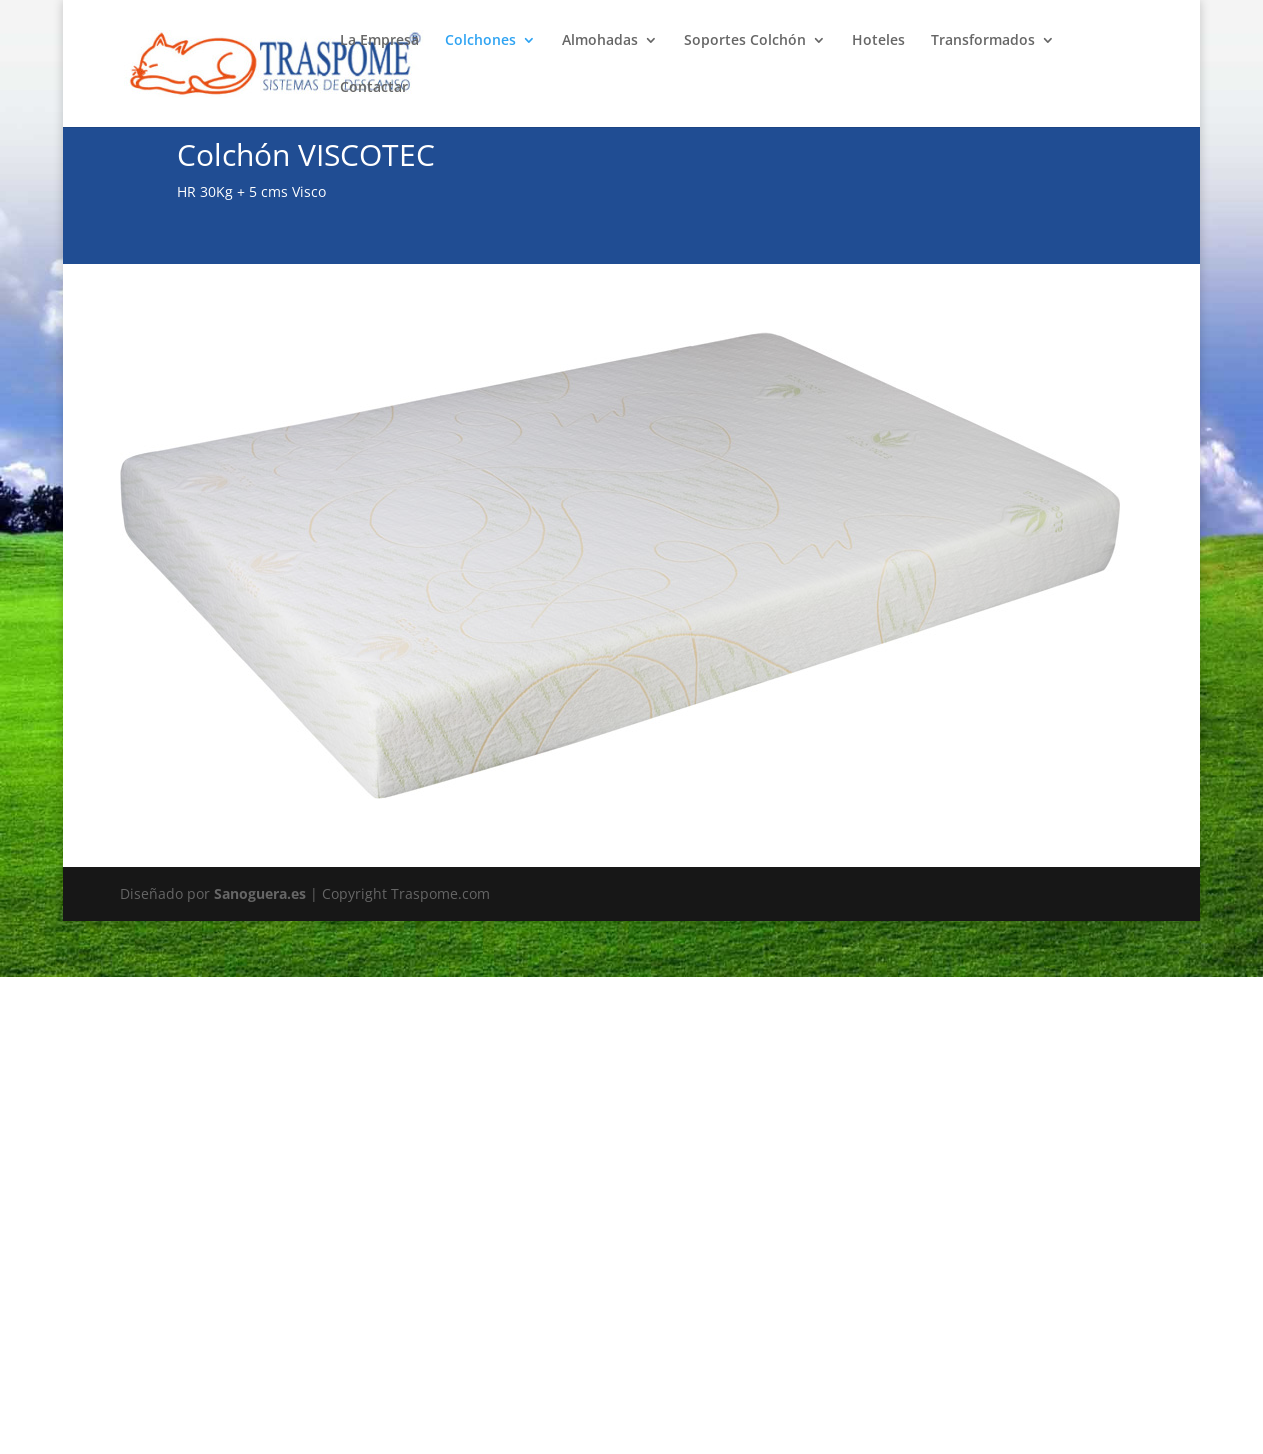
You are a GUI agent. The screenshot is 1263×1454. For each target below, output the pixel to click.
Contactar (374, 88)
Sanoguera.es (260, 893)
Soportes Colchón (745, 41)
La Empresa (379, 41)
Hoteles (878, 41)
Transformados (983, 41)
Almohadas (600, 41)
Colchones (480, 41)
